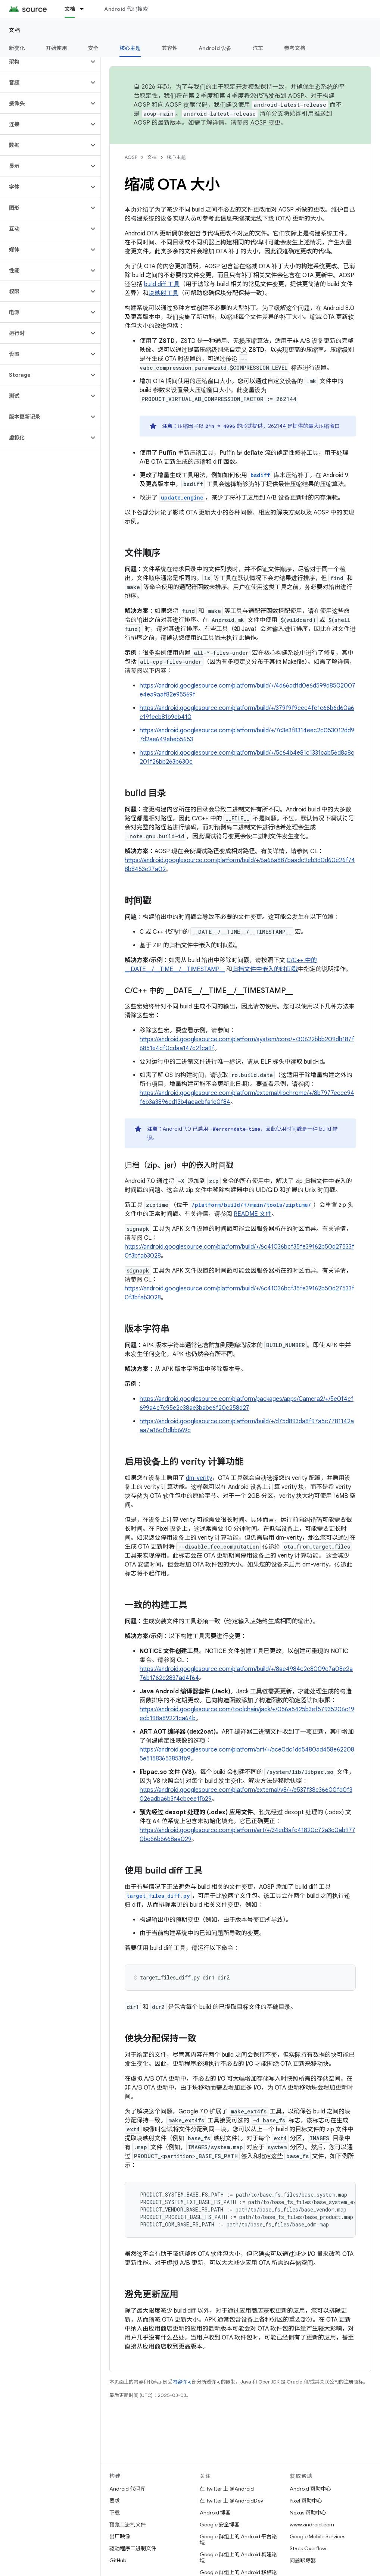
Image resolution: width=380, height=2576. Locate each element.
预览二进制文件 (127, 2524)
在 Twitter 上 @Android (227, 2488)
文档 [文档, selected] (70, 9)
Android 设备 (215, 48)
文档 (15, 30)
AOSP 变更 (265, 122)
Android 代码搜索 (126, 9)
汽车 (258, 48)
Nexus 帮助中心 (308, 2512)
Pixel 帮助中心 (306, 2500)
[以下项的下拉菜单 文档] (85, 9)
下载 (114, 2512)
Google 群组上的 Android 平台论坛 (238, 2539)
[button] (44, 62)
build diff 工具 (162, 284)
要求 (114, 2500)
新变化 (17, 48)
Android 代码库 (127, 2488)
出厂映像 (119, 2536)
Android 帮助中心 (310, 2488)
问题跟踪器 (303, 2560)
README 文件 (252, 1214)
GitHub (117, 2560)
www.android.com (312, 2524)
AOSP (131, 157)
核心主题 (176, 157)
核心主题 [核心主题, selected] (130, 48)
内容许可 (182, 2382)
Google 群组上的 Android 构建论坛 (238, 2557)
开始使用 (56, 48)
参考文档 (294, 48)
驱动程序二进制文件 (132, 2548)
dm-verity (199, 1478)
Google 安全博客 (220, 2524)
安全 (93, 48)
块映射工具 (163, 293)
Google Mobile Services (317, 2536)
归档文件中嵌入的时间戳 (265, 969)
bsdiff (260, 475)
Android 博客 (215, 2512)
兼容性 (170, 48)
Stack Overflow (308, 2548)
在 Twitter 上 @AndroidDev (231, 2500)
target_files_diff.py (158, 1895)
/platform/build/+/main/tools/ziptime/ (251, 1204)
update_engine (182, 497)
